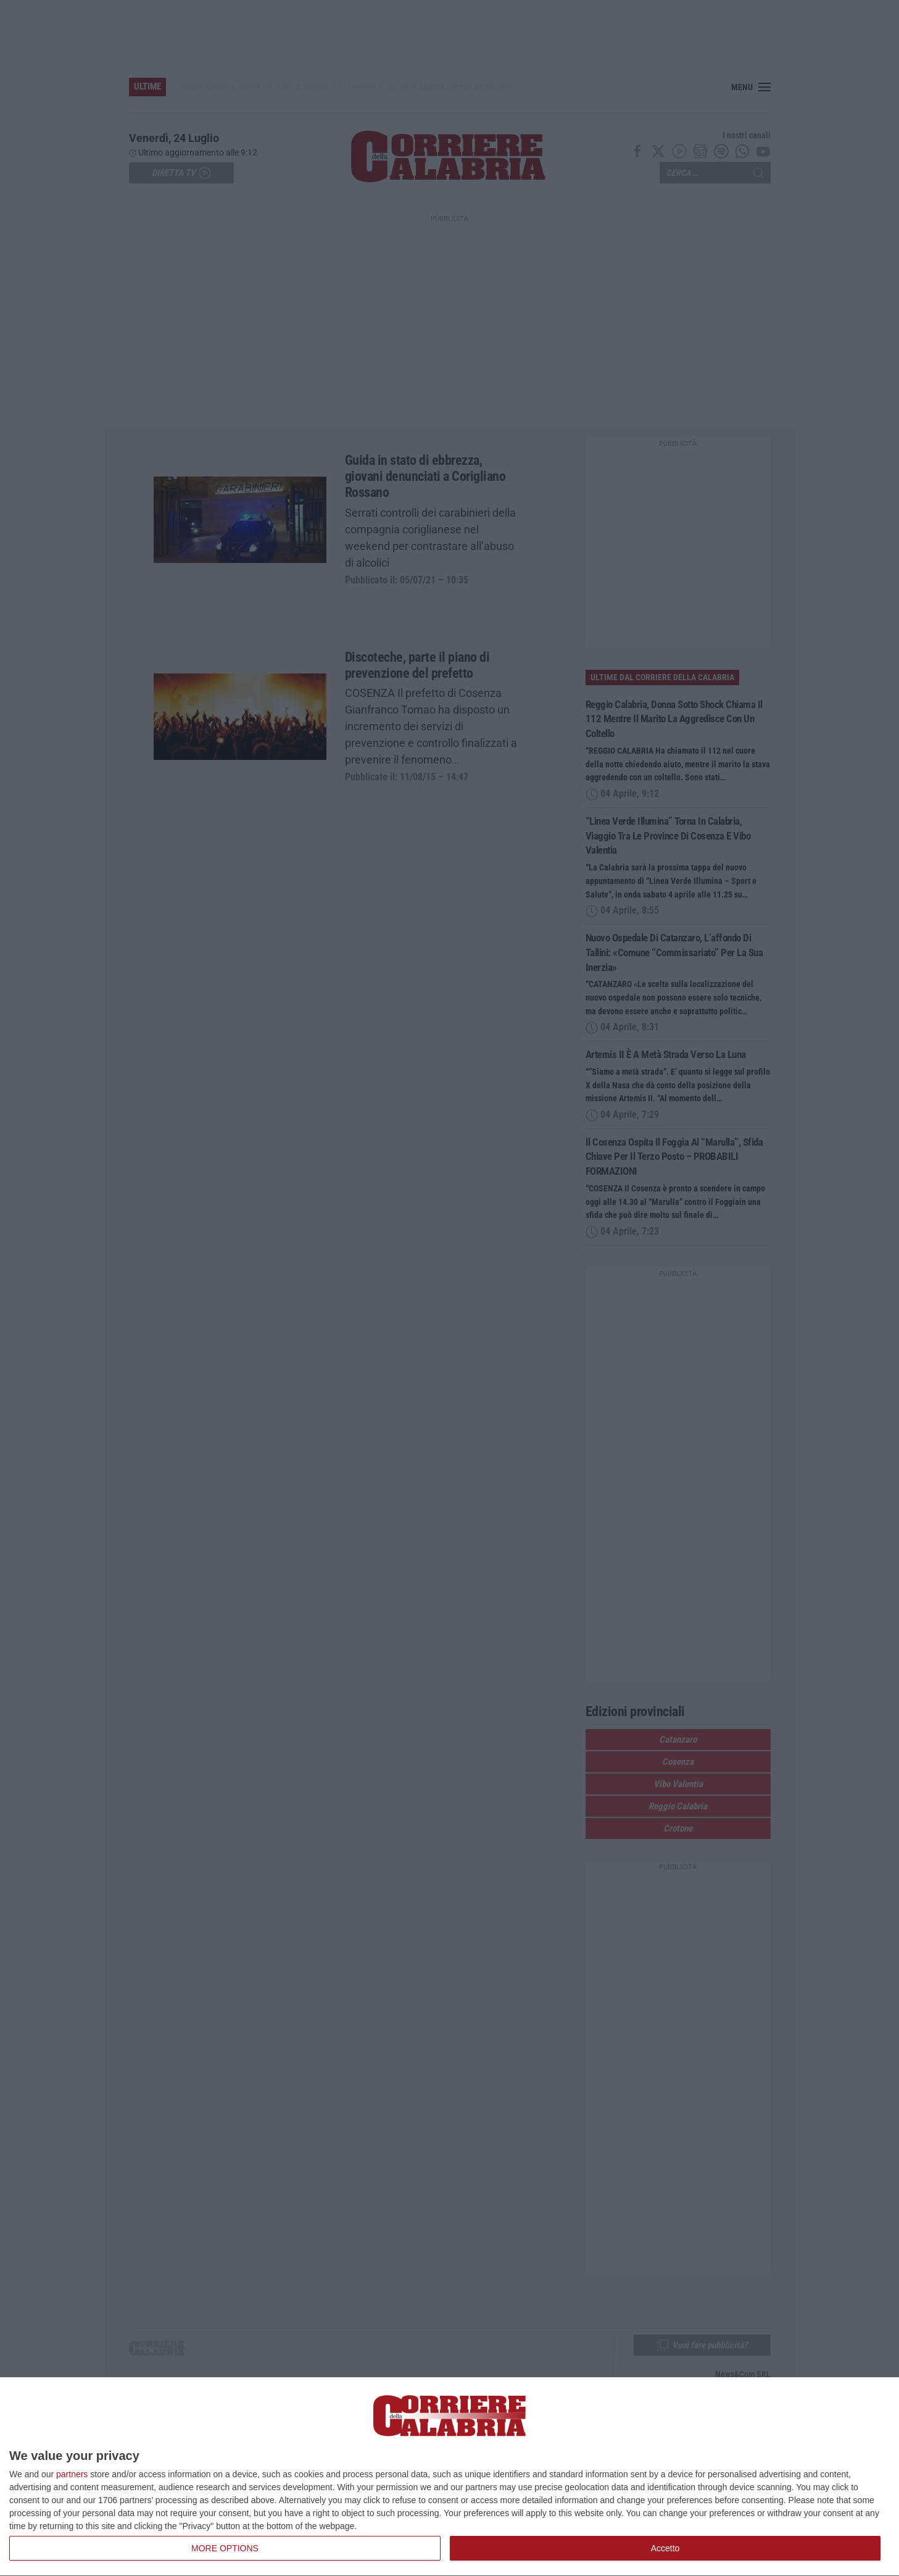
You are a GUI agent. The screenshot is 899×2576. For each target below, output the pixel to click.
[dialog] (449, 2477)
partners (72, 2474)
